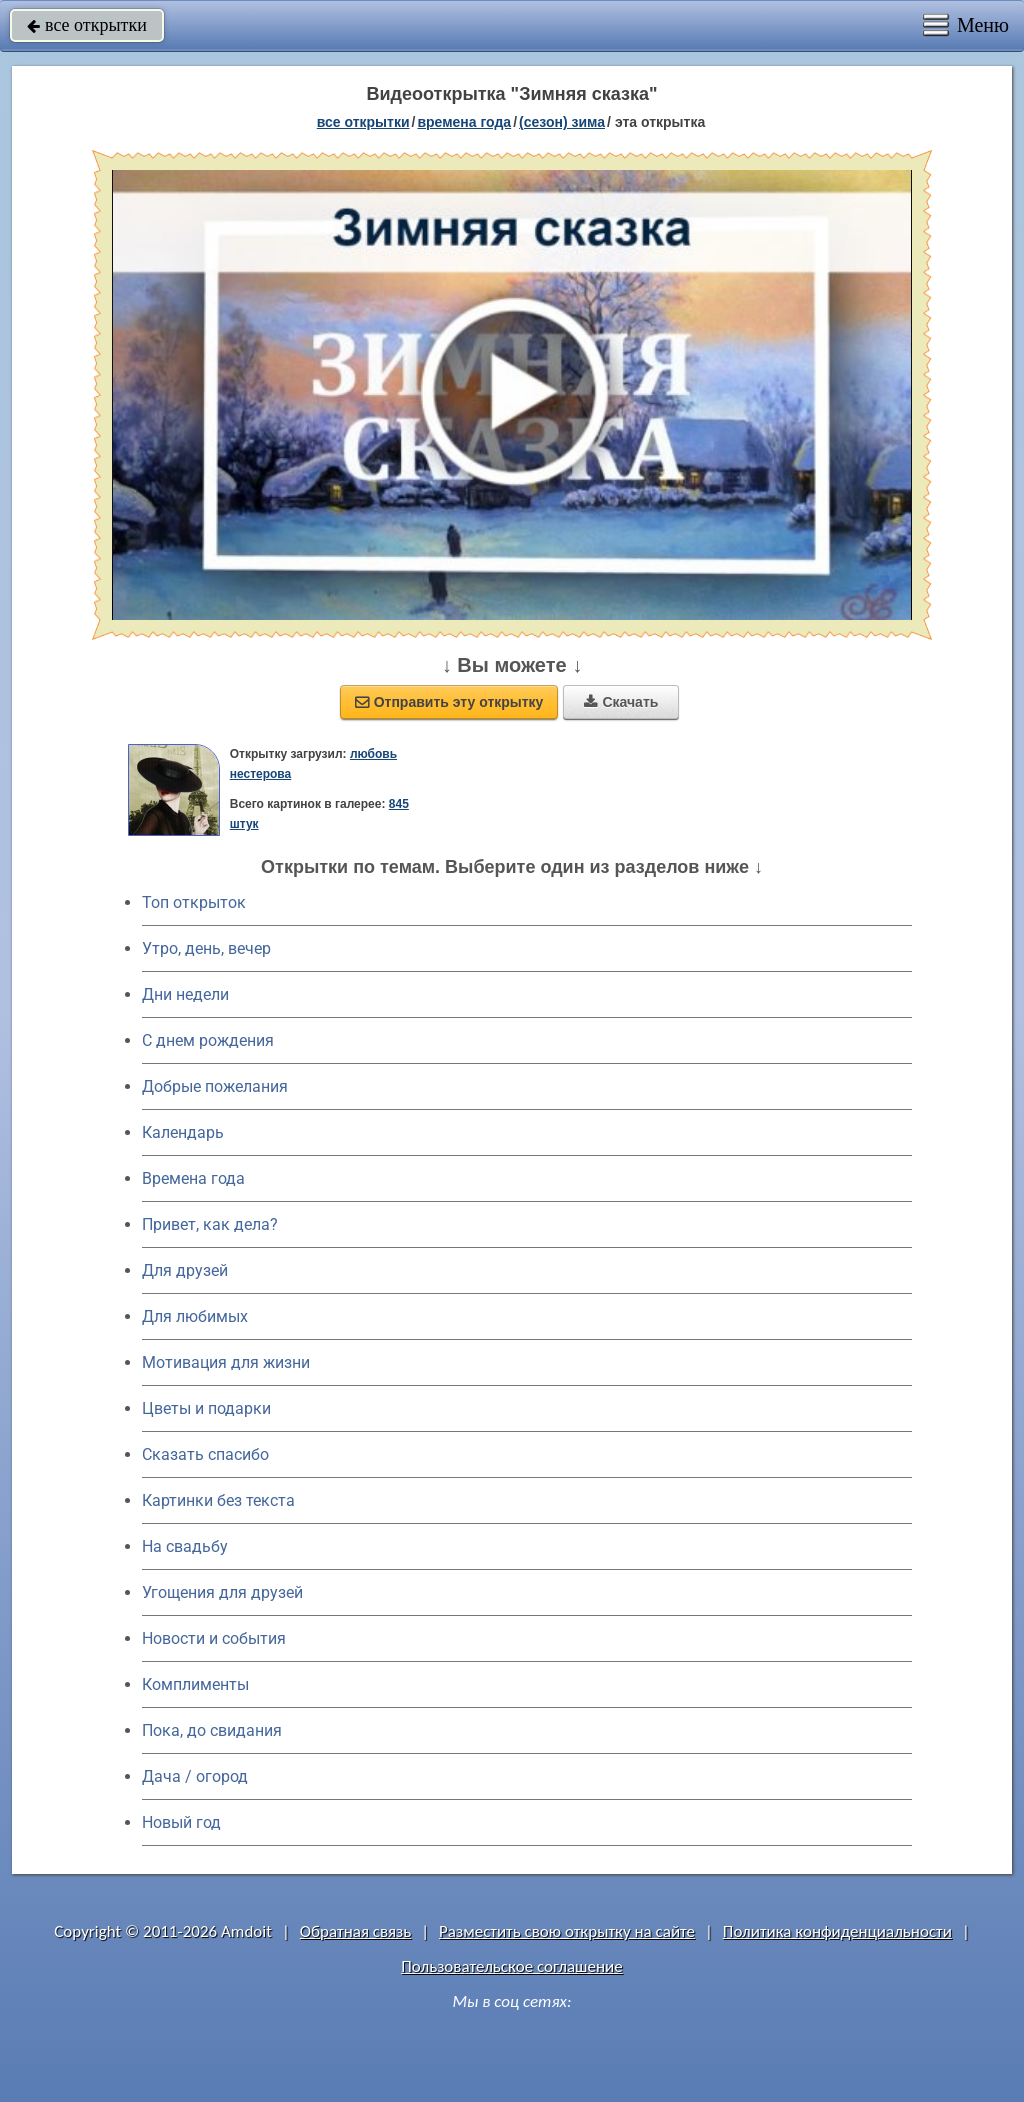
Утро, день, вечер (206, 948)
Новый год (181, 1822)
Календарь (183, 1132)
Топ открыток (194, 902)
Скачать (621, 702)
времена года (464, 122)
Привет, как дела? (210, 1224)
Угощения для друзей (222, 1592)
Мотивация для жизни (226, 1362)
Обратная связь (356, 1931)
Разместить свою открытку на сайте (567, 1931)
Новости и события (214, 1638)
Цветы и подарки (206, 1408)
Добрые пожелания (215, 1086)
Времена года (193, 1178)
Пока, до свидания (212, 1730)
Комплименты (195, 1684)
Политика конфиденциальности (837, 1931)
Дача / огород (195, 1776)
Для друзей (185, 1270)
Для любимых (195, 1316)
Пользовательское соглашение (511, 1966)
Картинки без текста (218, 1500)
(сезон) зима (562, 122)
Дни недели (185, 994)
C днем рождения (208, 1040)
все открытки (87, 25)
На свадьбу (185, 1546)
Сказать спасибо (205, 1454)
